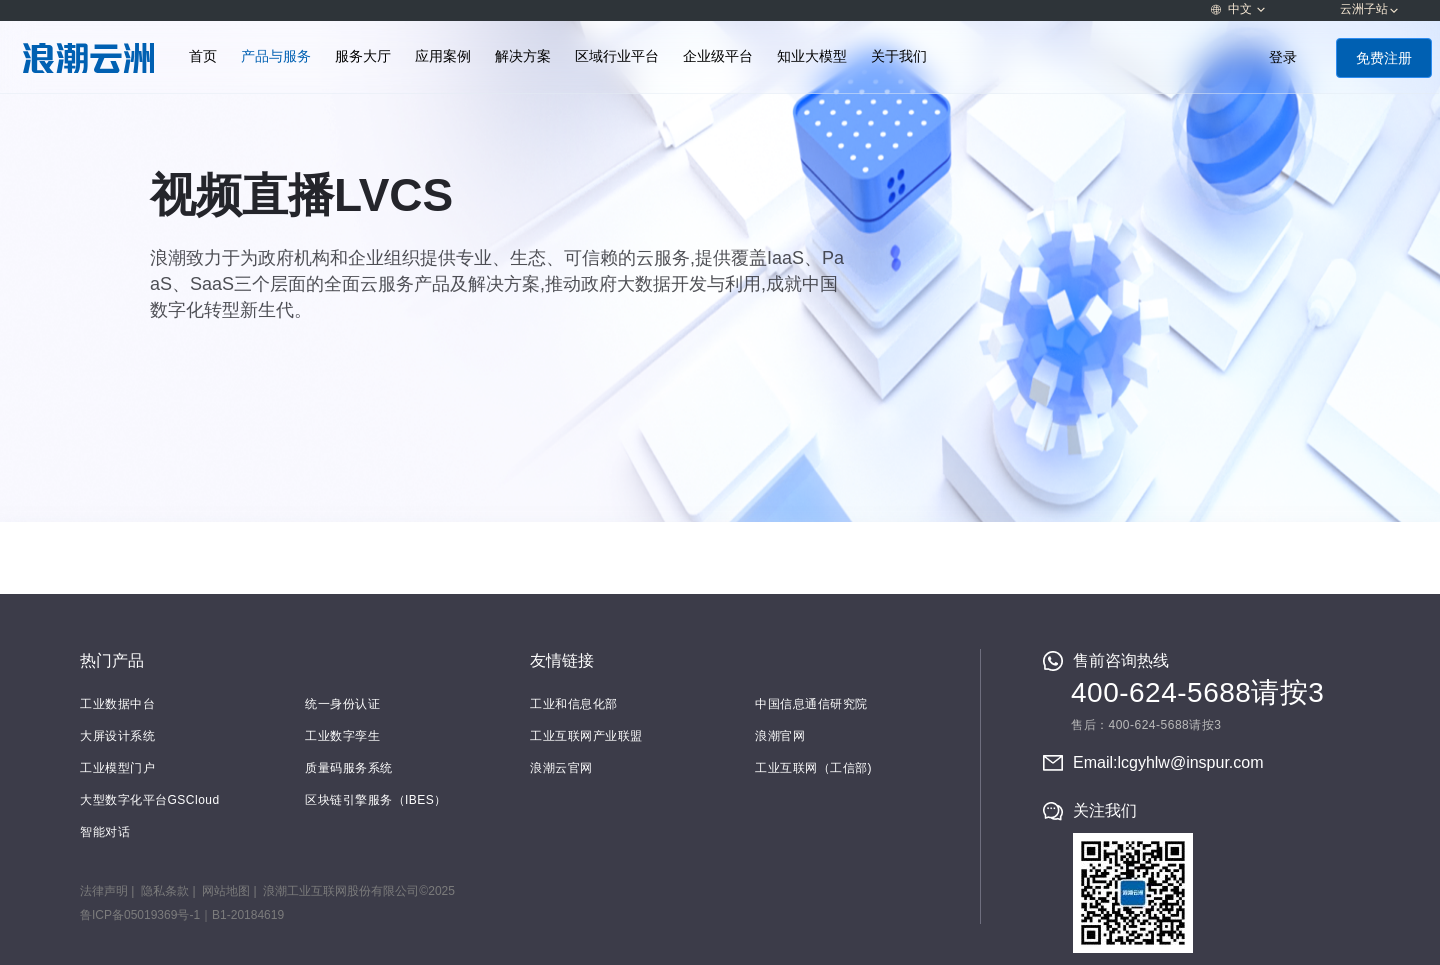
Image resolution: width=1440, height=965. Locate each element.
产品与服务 (276, 56)
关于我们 (899, 56)
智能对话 (105, 832)
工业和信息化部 (574, 704)
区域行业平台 (617, 56)
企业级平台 (718, 56)
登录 (1283, 57)
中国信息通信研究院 (811, 704)
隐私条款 (165, 891)
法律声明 (104, 891)
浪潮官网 (780, 736)
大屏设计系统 (117, 736)
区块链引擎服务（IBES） (376, 800)
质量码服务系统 (349, 768)
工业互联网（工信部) (813, 768)
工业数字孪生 (342, 736)
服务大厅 (363, 56)
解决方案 (523, 56)
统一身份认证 (342, 704)
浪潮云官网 (561, 768)
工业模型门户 (117, 768)
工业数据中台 (117, 704)
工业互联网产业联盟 (586, 736)
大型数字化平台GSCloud (150, 800)
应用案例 (443, 56)
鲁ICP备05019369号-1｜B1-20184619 (182, 915)
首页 (203, 56)
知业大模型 (812, 56)
